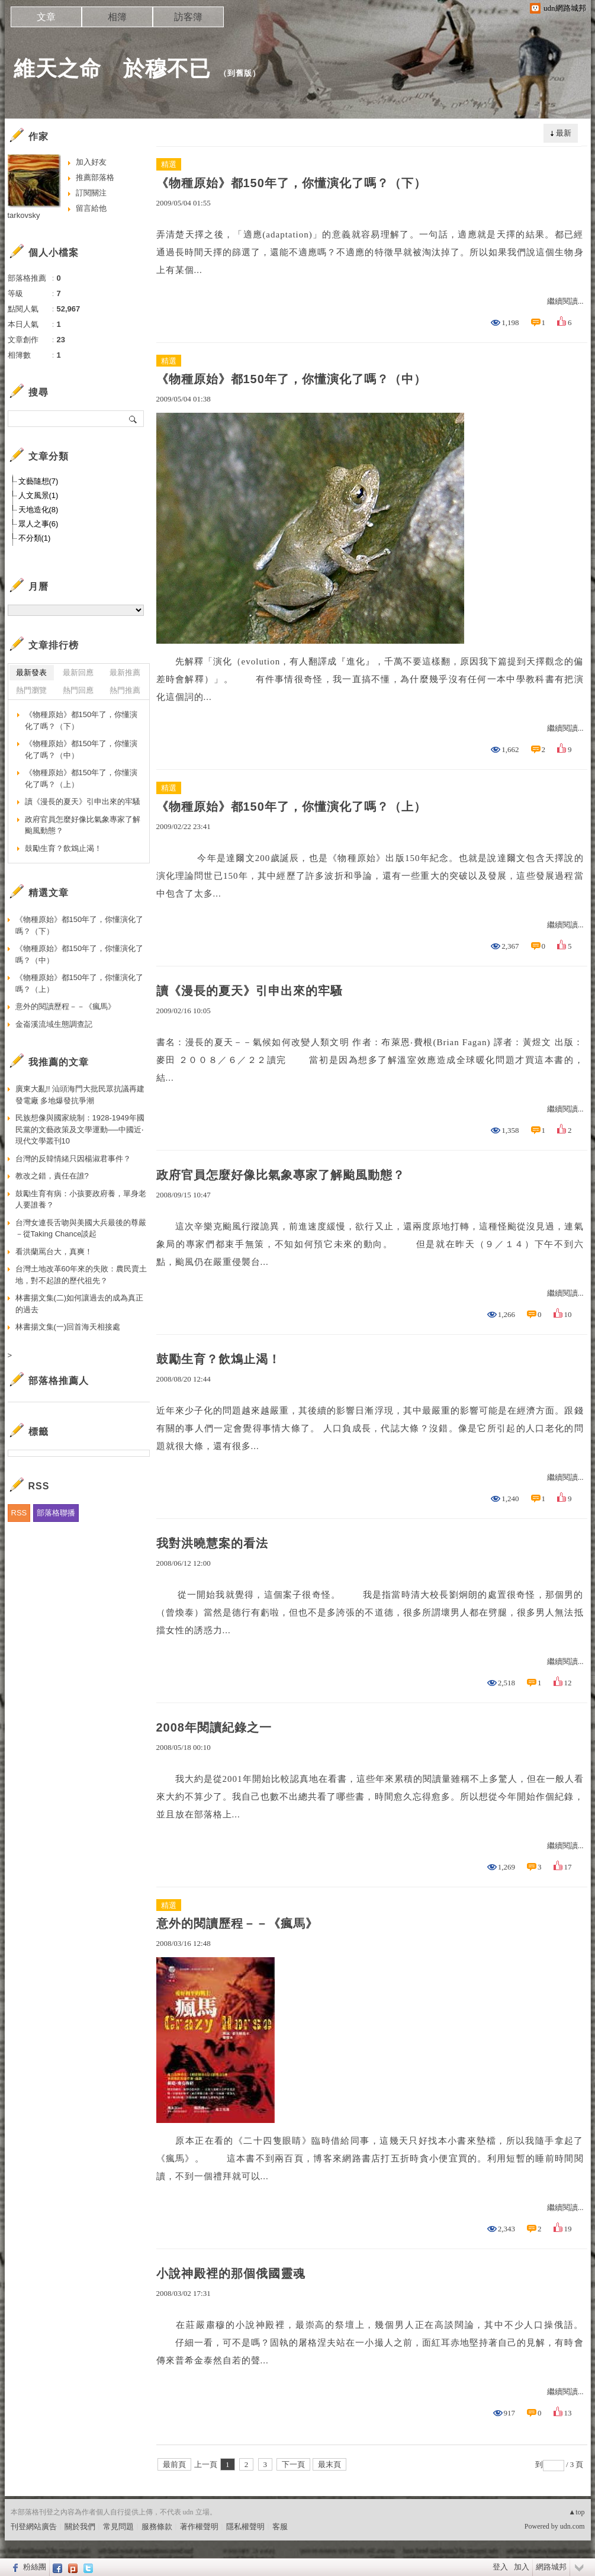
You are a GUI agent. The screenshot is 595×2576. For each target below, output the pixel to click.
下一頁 (293, 2464)
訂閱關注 (91, 192)
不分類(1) (34, 538)
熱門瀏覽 (31, 690)
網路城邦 (551, 2566)
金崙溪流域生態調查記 (53, 1024)
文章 (46, 17)
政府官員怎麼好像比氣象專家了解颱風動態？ (280, 1174)
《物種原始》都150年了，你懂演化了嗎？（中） (291, 379)
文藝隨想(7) (38, 481)
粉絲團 (34, 2566)
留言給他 (91, 208)
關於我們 (80, 2526)
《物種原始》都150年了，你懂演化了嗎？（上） (291, 806)
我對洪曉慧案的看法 (212, 1543)
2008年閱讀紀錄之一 (214, 1727)
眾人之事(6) (38, 523)
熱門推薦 (125, 690)
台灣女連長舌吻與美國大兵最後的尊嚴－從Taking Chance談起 (80, 1228)
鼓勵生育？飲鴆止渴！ (218, 1359)
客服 (280, 2526)
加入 (521, 2566)
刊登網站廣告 (34, 2526)
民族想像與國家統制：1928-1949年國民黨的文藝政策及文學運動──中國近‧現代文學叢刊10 (79, 1129)
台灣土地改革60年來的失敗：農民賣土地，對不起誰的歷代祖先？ (81, 1274)
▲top (576, 2512)
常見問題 (118, 2526)
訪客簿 (188, 17)
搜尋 (133, 418)
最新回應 (78, 672)
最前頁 (174, 2464)
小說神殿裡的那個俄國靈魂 (230, 2273)
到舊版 (239, 73)
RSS (19, 1512)
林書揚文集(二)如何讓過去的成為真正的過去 (79, 1303)
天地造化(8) (38, 509)
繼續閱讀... (565, 301)
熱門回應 (78, 690)
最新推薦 (125, 672)
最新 (563, 133)
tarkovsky (24, 215)
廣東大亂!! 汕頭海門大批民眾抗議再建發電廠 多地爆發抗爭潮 (80, 1094)
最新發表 (31, 672)
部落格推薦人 (58, 1381)
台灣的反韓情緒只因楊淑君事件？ (73, 1158)
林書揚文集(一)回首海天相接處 (68, 1326)
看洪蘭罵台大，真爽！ (53, 1251)
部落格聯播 (56, 1512)
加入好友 (91, 162)
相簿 (117, 17)
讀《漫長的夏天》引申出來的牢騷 (249, 990)
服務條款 (156, 2526)
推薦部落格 (95, 177)
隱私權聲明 (245, 2526)
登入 (500, 2566)
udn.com (572, 2526)
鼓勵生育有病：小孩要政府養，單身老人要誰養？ (80, 1199)
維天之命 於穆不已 (112, 68)
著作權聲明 (199, 2526)
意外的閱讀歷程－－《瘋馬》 (237, 1923)
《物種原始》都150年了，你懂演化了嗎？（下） (291, 182)
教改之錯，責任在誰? (52, 1175)
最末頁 (329, 2464)
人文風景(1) (38, 495)
